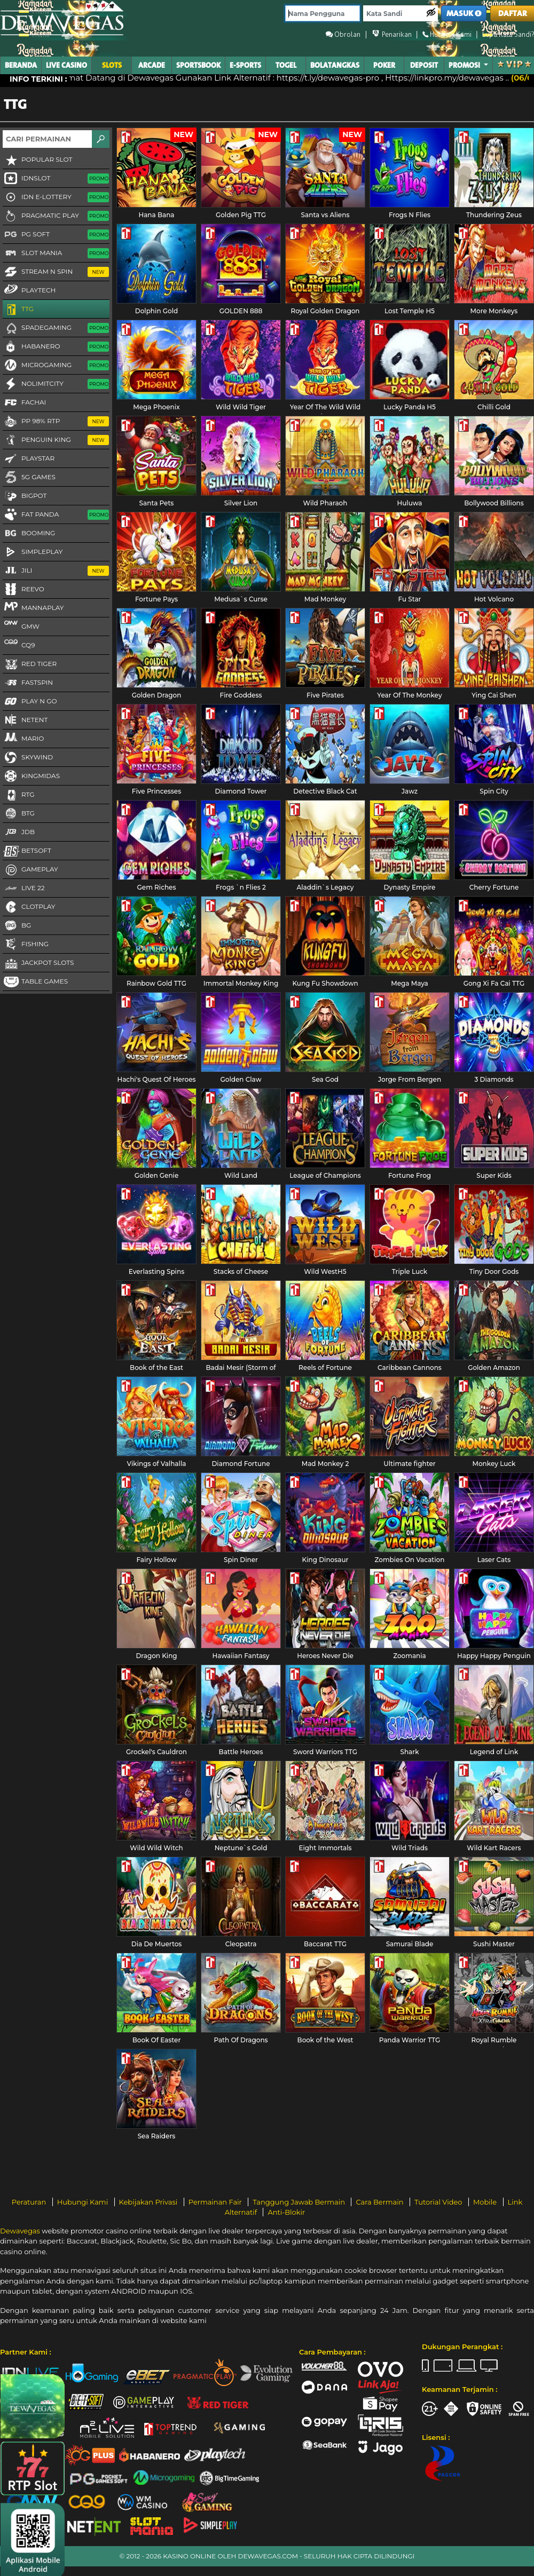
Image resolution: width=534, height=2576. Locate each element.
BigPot (24, 496)
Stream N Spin (56, 272)
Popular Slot (37, 160)
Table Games (35, 982)
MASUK (464, 13)
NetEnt (25, 720)
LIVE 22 (24, 888)
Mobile (486, 2202)
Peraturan (30, 2202)
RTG (19, 795)
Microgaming (56, 365)
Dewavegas (20, 2230)
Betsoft (27, 851)
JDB (19, 832)
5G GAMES (29, 477)
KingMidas (31, 776)
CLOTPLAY (29, 907)
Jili (56, 571)
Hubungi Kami (83, 2202)
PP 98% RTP (56, 421)
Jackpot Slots (38, 963)
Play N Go (30, 701)
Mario (23, 738)
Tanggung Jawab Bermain (300, 2202)
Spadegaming (56, 328)
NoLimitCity (56, 384)
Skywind (28, 757)
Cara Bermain (380, 2202)
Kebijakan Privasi (149, 2202)
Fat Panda (56, 515)
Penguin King (56, 440)
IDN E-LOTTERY (56, 197)
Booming (29, 533)
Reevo (23, 589)
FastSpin (28, 683)
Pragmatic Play (56, 216)
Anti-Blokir (286, 2212)
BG (17, 926)
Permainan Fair (216, 2202)
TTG (18, 309)
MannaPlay (33, 607)
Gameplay (30, 870)
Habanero (56, 347)
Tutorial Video (439, 2202)
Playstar (28, 459)
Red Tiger (30, 664)
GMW (21, 626)
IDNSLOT (56, 178)
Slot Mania (56, 253)
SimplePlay (32, 552)
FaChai (24, 403)
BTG (19, 814)
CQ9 (19, 644)
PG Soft (56, 234)
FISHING (26, 944)
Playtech (29, 290)
